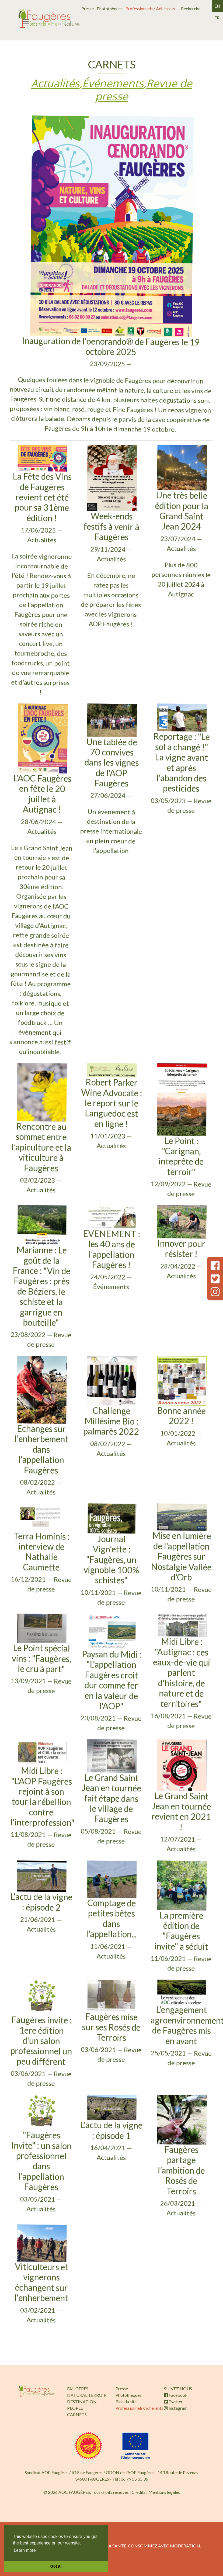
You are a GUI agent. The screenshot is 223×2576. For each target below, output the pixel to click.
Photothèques (110, 8)
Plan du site (126, 2401)
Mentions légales (164, 2492)
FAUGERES (77, 2388)
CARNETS (77, 2414)
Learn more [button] (25, 2550)
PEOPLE (75, 2408)
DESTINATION (82, 2401)
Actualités (55, 83)
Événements (113, 83)
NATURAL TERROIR (86, 2395)
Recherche (190, 8)
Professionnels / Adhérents (150, 8)
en (217, 5)
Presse (87, 8)
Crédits (138, 2492)
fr (216, 17)
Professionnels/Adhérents (139, 2408)
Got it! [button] (56, 2566)
